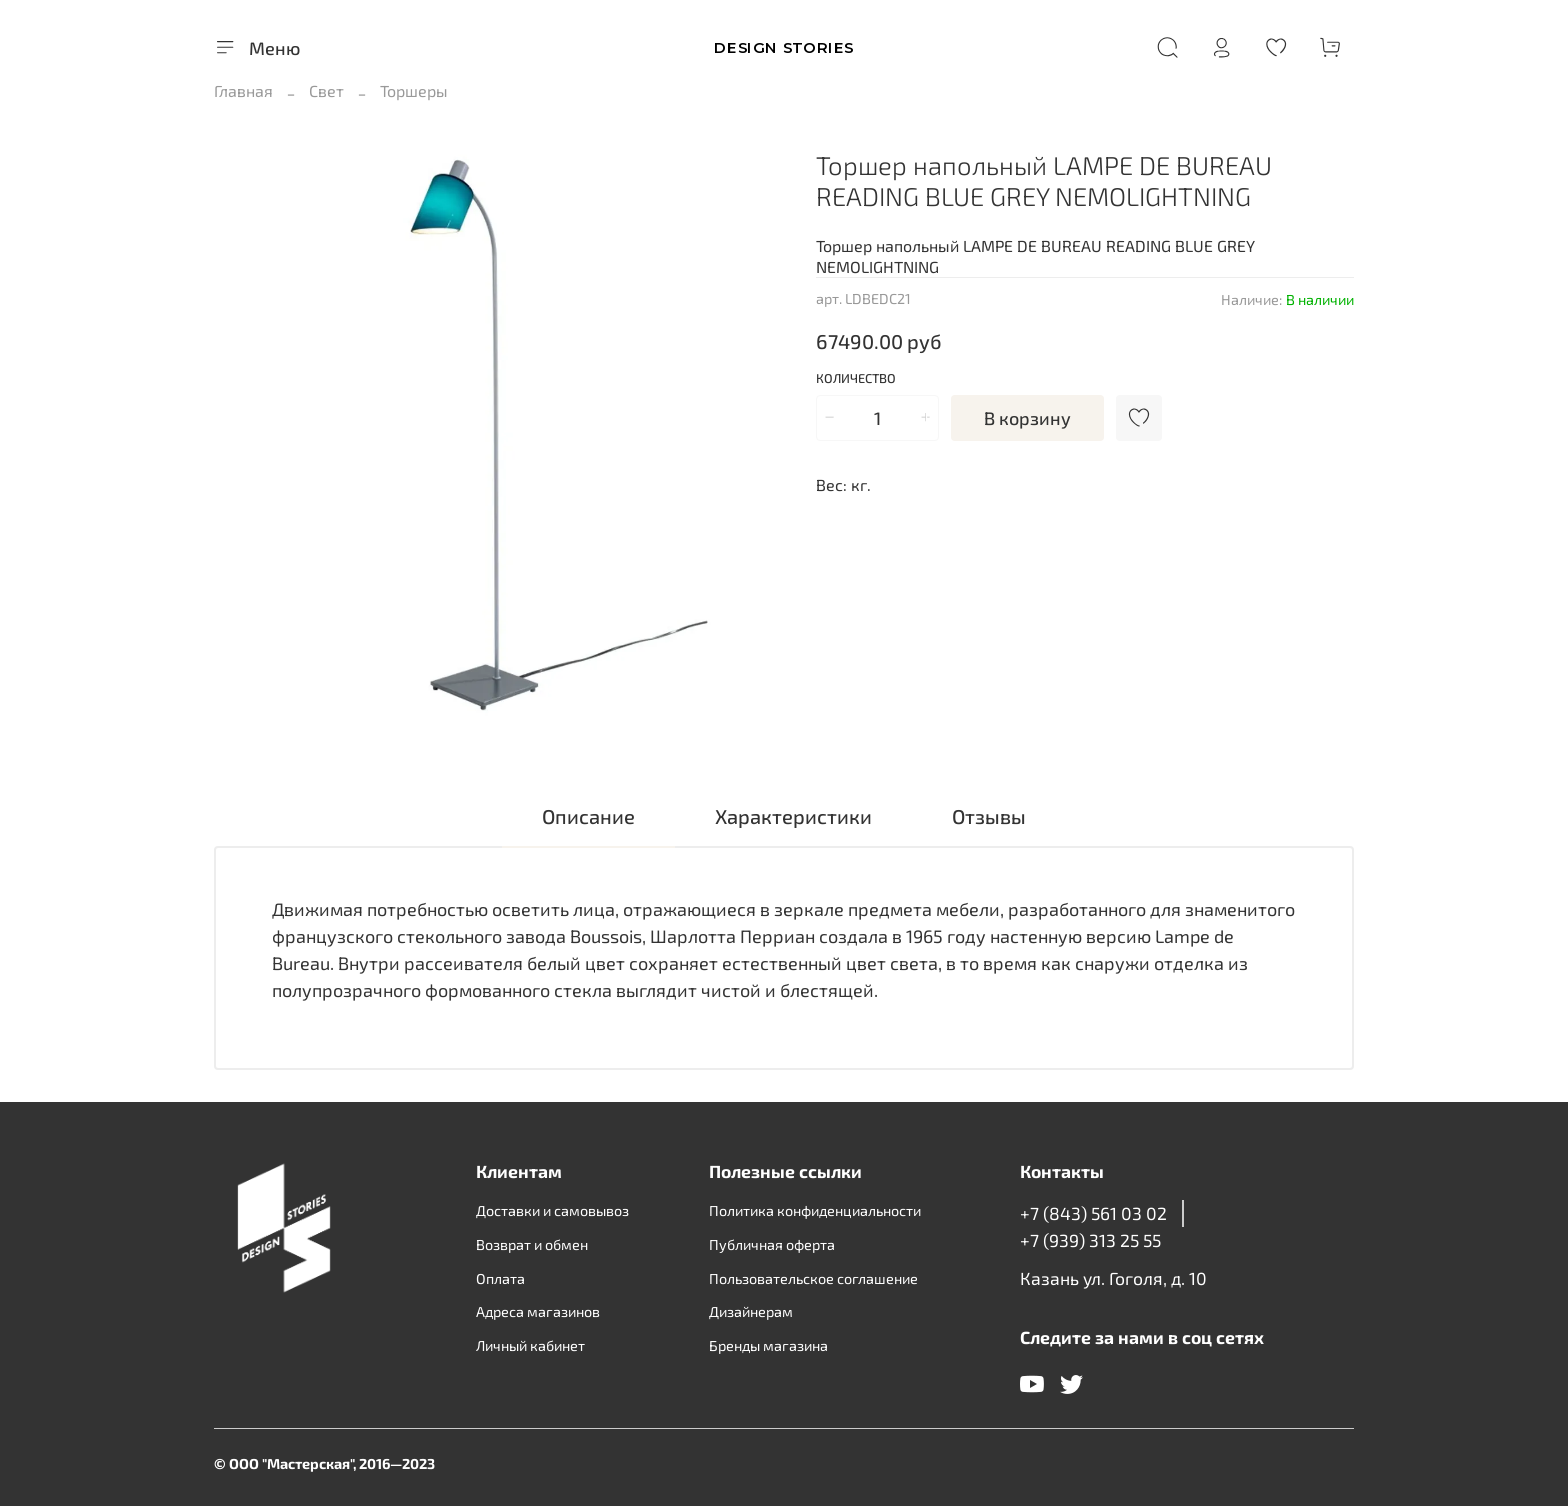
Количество (856, 378)
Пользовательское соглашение (813, 1278)
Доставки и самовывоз (552, 1210)
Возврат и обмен (532, 1244)
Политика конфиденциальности (815, 1210)
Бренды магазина (768, 1345)
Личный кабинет (530, 1345)
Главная (243, 90)
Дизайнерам (751, 1311)
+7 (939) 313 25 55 (1090, 1240)
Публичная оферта (772, 1244)
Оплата (500, 1278)
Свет (326, 90)
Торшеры (414, 90)
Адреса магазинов (538, 1311)
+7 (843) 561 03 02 (1093, 1213)
